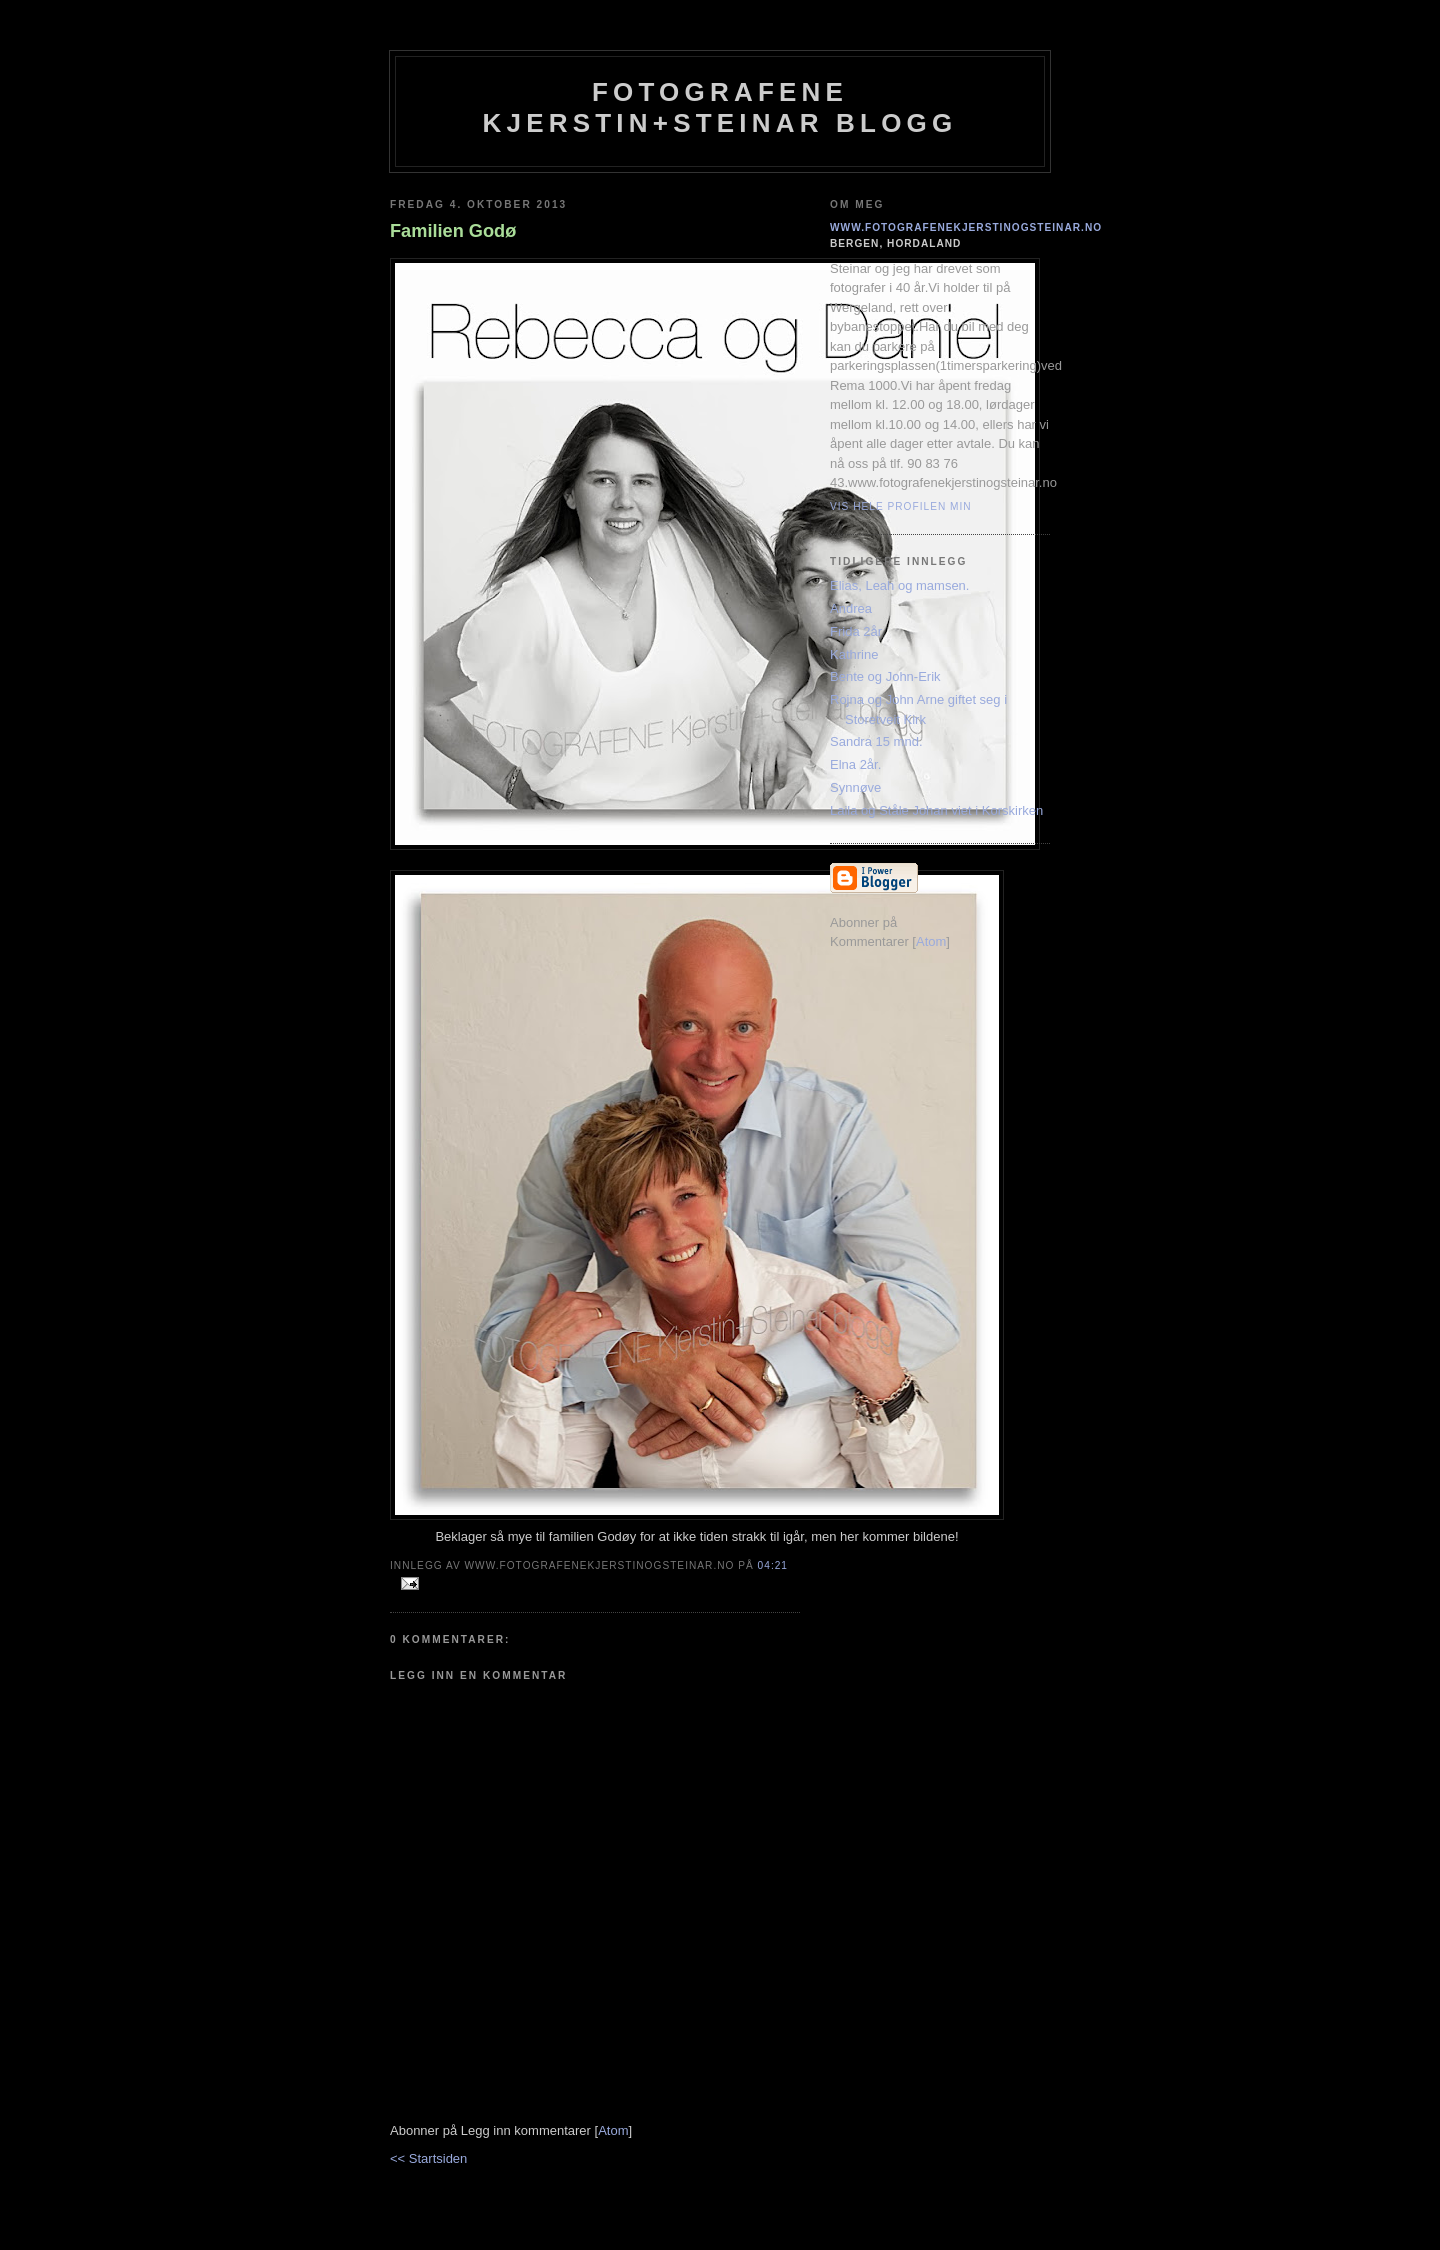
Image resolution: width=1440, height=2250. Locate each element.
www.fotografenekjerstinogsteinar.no (966, 227)
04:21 (773, 1565)
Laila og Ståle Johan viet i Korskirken (936, 810)
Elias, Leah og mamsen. (899, 585)
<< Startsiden (428, 2158)
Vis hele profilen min (901, 506)
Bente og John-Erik (885, 676)
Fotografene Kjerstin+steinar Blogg (720, 107)
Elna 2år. (855, 764)
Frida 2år (856, 631)
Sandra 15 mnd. (876, 741)
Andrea (851, 608)
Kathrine (854, 654)
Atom (613, 2130)
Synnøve (855, 787)
